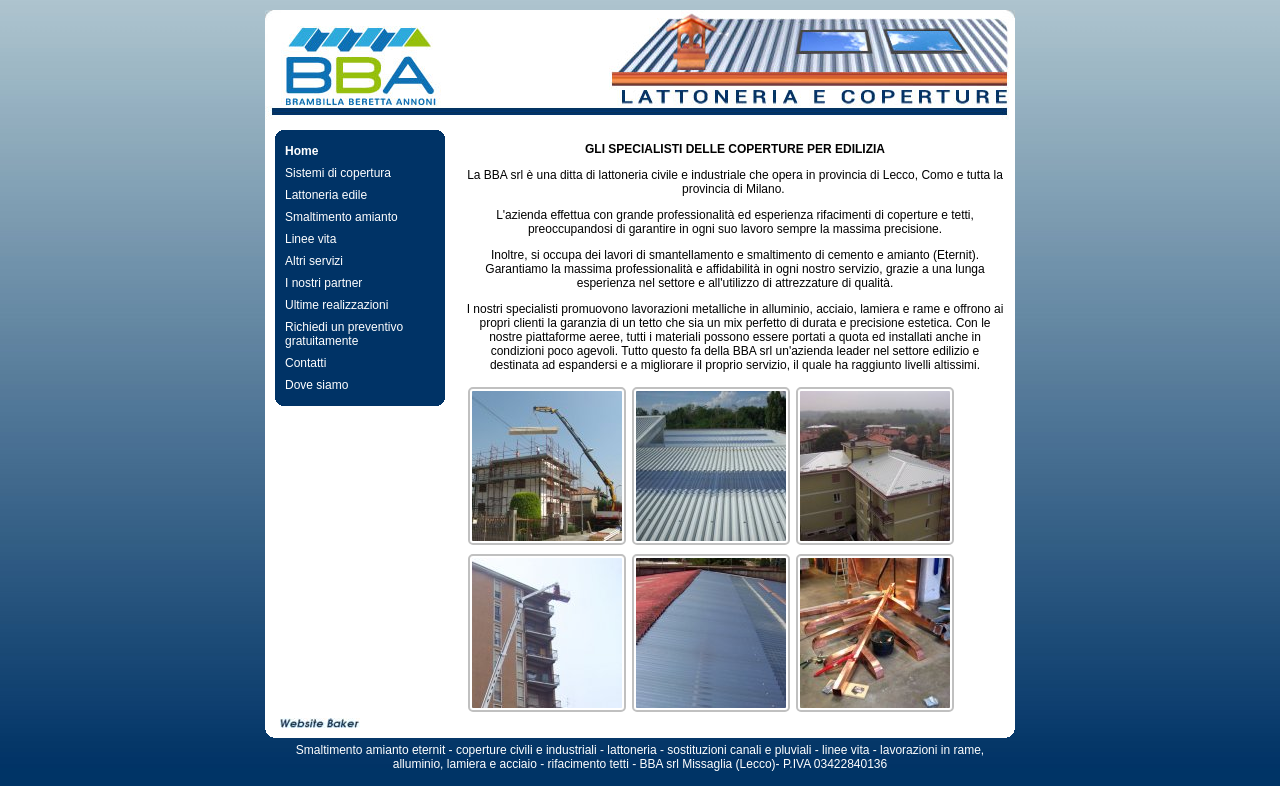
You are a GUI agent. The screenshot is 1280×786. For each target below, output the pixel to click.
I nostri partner (323, 283)
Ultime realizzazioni (336, 305)
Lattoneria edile (326, 195)
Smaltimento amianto (341, 217)
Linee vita (310, 239)
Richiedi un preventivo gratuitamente (344, 334)
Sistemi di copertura (338, 173)
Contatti (305, 363)
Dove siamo (316, 385)
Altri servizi (314, 261)
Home (301, 151)
